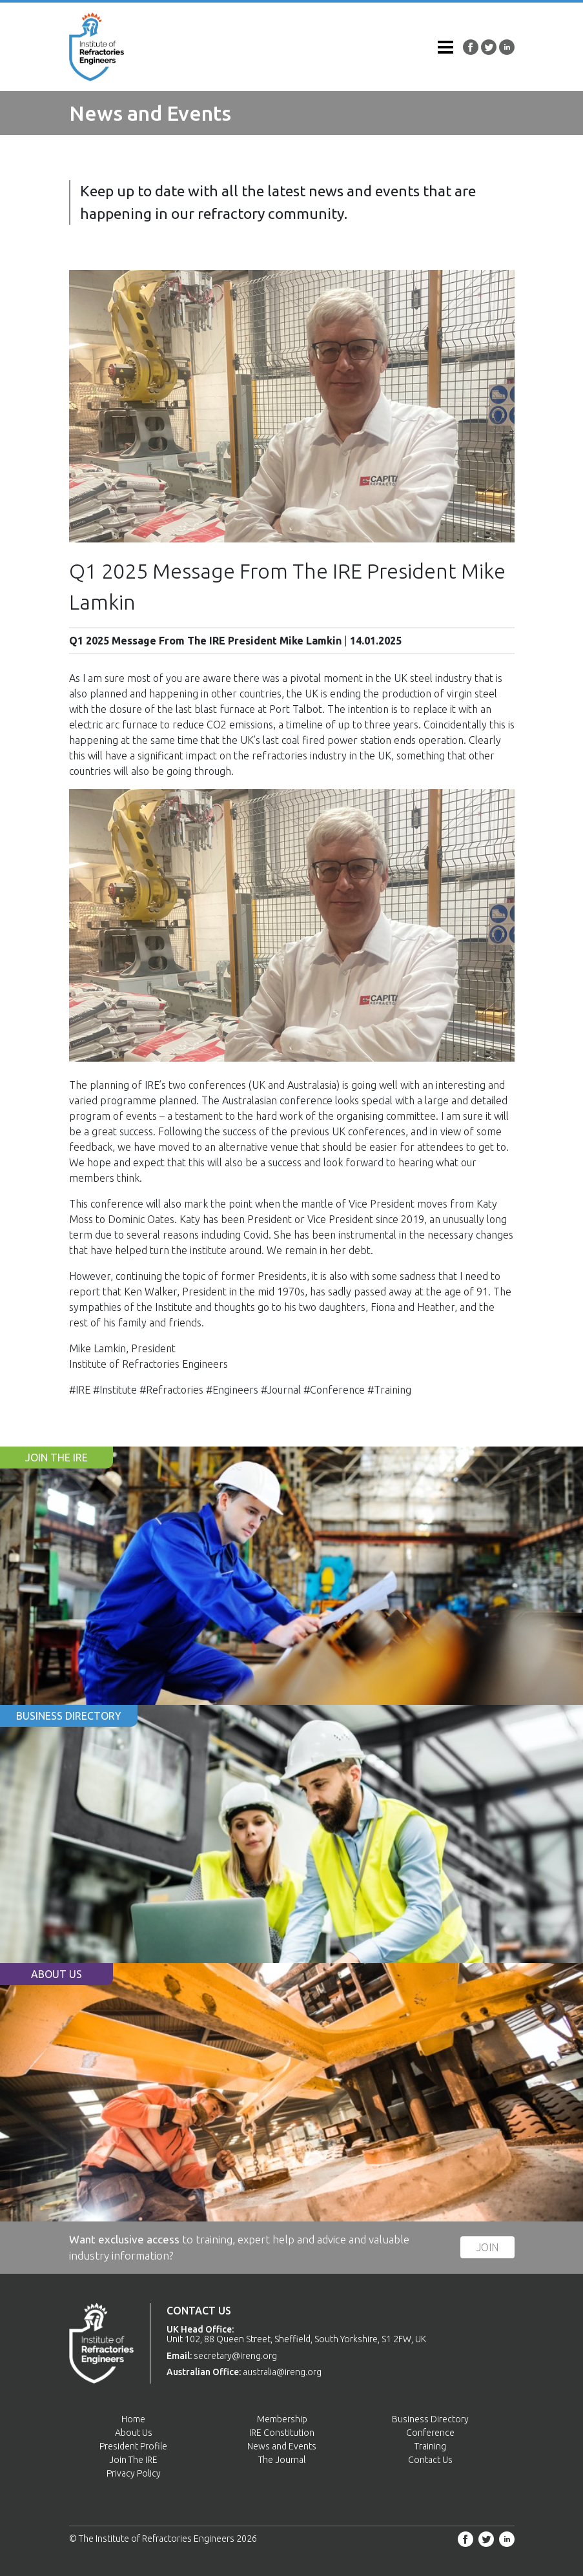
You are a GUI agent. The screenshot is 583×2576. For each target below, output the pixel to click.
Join (487, 2247)
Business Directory (430, 2419)
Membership (282, 2419)
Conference (430, 2432)
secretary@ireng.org (235, 2356)
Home (133, 2419)
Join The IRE (133, 2460)
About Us (133, 2432)
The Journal (281, 2460)
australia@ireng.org (282, 2372)
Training (430, 2446)
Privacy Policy (134, 2473)
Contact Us (430, 2460)
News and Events (281, 2446)
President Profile (133, 2446)
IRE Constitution (281, 2432)
